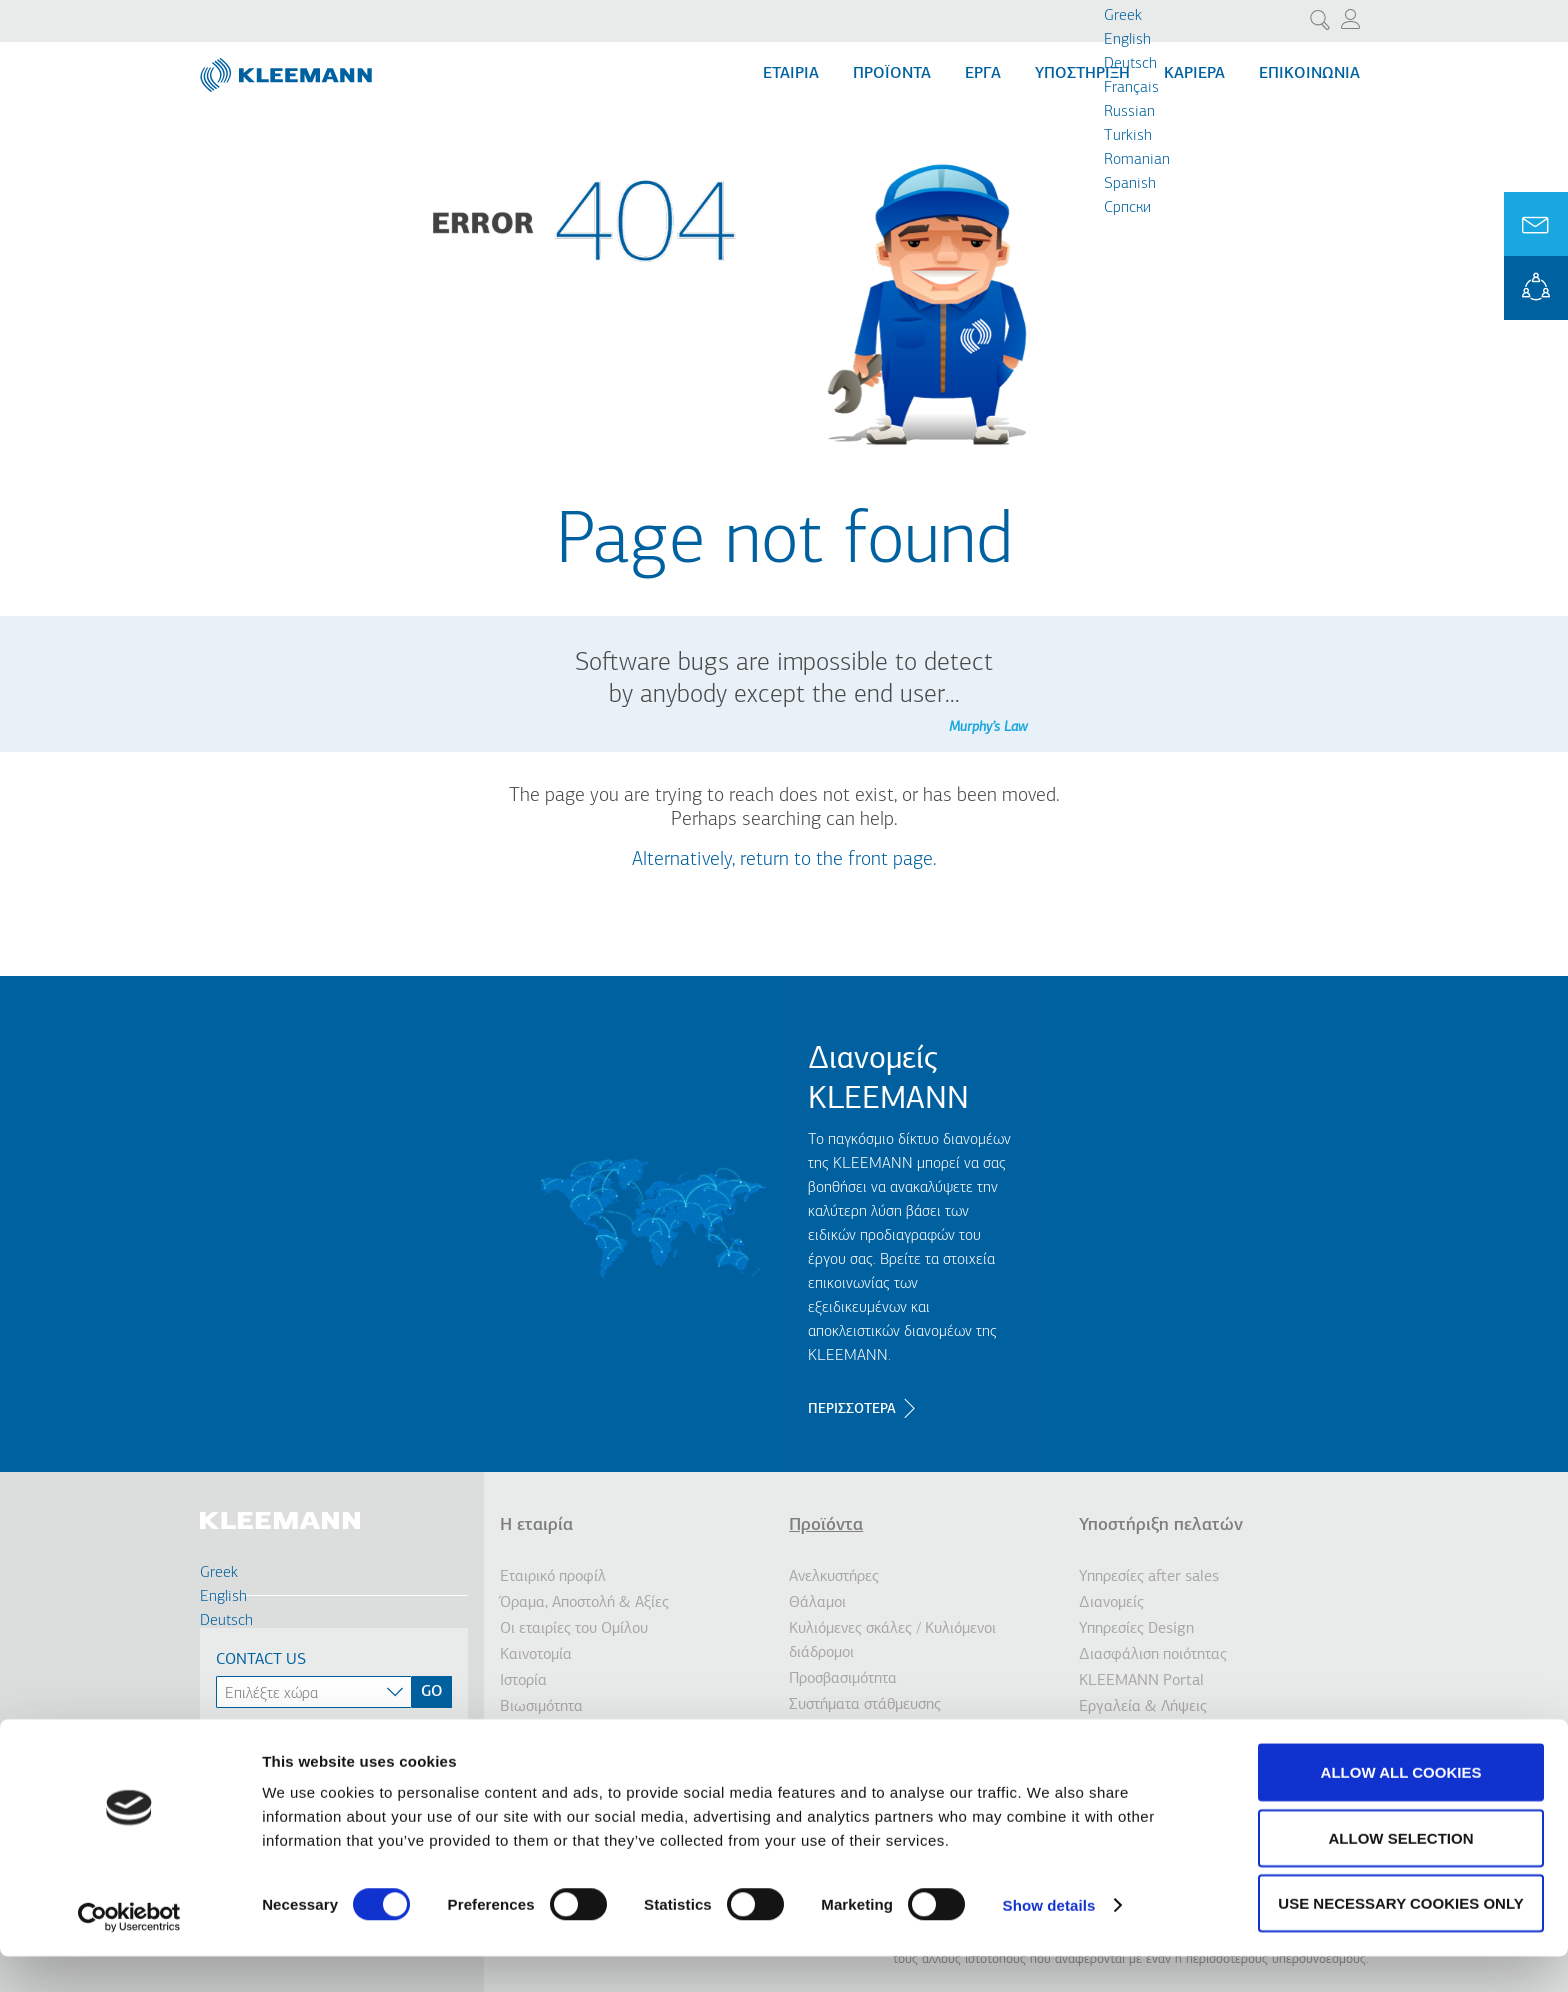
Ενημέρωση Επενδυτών (575, 1733)
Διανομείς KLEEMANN (888, 1080)
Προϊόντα (892, 74)
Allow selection (1401, 1873)
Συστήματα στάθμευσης (865, 1705)
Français (1131, 88)
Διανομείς (1111, 1603)
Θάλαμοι (817, 1603)
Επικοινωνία (1309, 74)
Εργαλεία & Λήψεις (1143, 1707)
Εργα (983, 74)
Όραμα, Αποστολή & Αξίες (584, 1603)
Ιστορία (523, 1681)
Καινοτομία (536, 1655)
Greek (1123, 16)
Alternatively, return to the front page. (784, 860)
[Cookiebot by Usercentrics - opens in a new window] (129, 1953)
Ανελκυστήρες (834, 1577)
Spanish (1130, 184)
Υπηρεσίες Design (1136, 1629)
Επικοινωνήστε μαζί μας (1156, 1733)
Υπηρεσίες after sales (1149, 1577)
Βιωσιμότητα (541, 1707)
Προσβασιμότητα (843, 1679)
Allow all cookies (1401, 1807)
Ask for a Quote (1536, 224)
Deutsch (1130, 64)
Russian (1129, 112)
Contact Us (261, 1660)
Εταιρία (791, 74)
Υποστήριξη (1082, 74)
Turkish (1128, 136)
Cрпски (1127, 208)
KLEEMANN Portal (1536, 288)
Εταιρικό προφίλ (553, 1577)
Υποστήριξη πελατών (1161, 1525)
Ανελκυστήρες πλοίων (859, 1731)
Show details (1049, 1940)
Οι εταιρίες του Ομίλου (574, 1629)
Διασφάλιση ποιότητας (1153, 1655)
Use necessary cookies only (1400, 1938)
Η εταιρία (536, 1525)
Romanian (1137, 160)
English (1127, 40)
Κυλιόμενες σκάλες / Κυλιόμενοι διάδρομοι (892, 1641)
